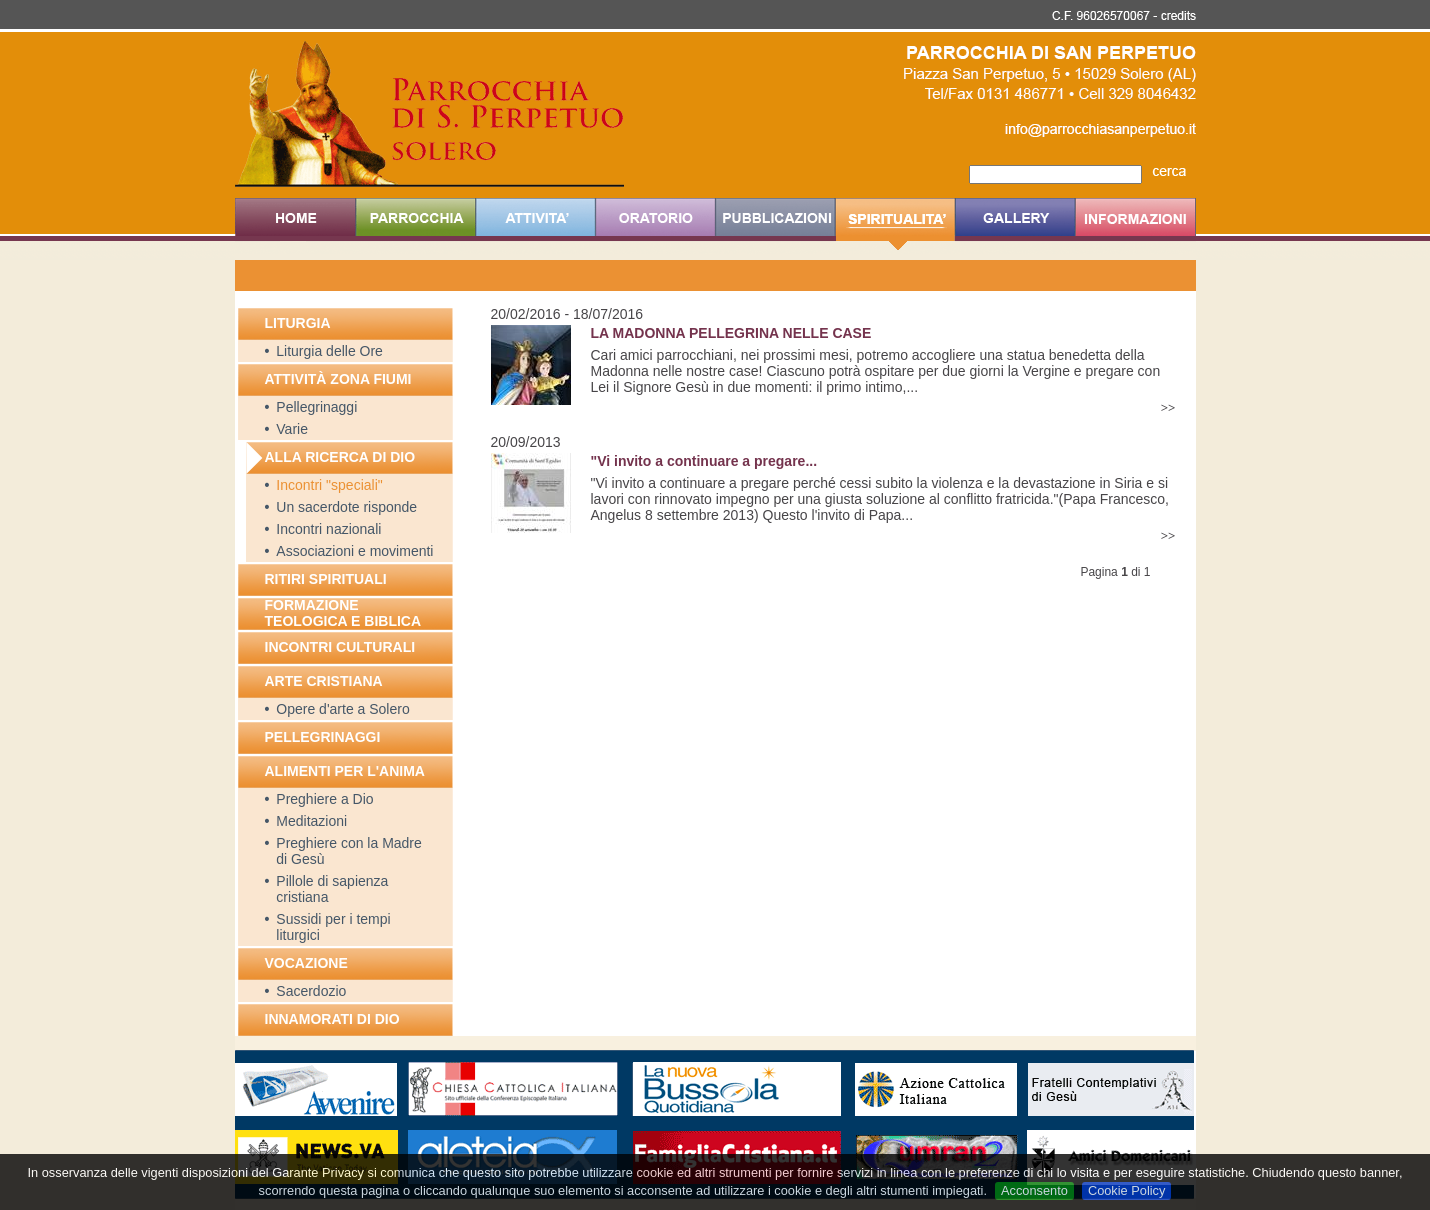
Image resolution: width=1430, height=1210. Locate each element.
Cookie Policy (1127, 1190)
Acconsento (1034, 1190)
